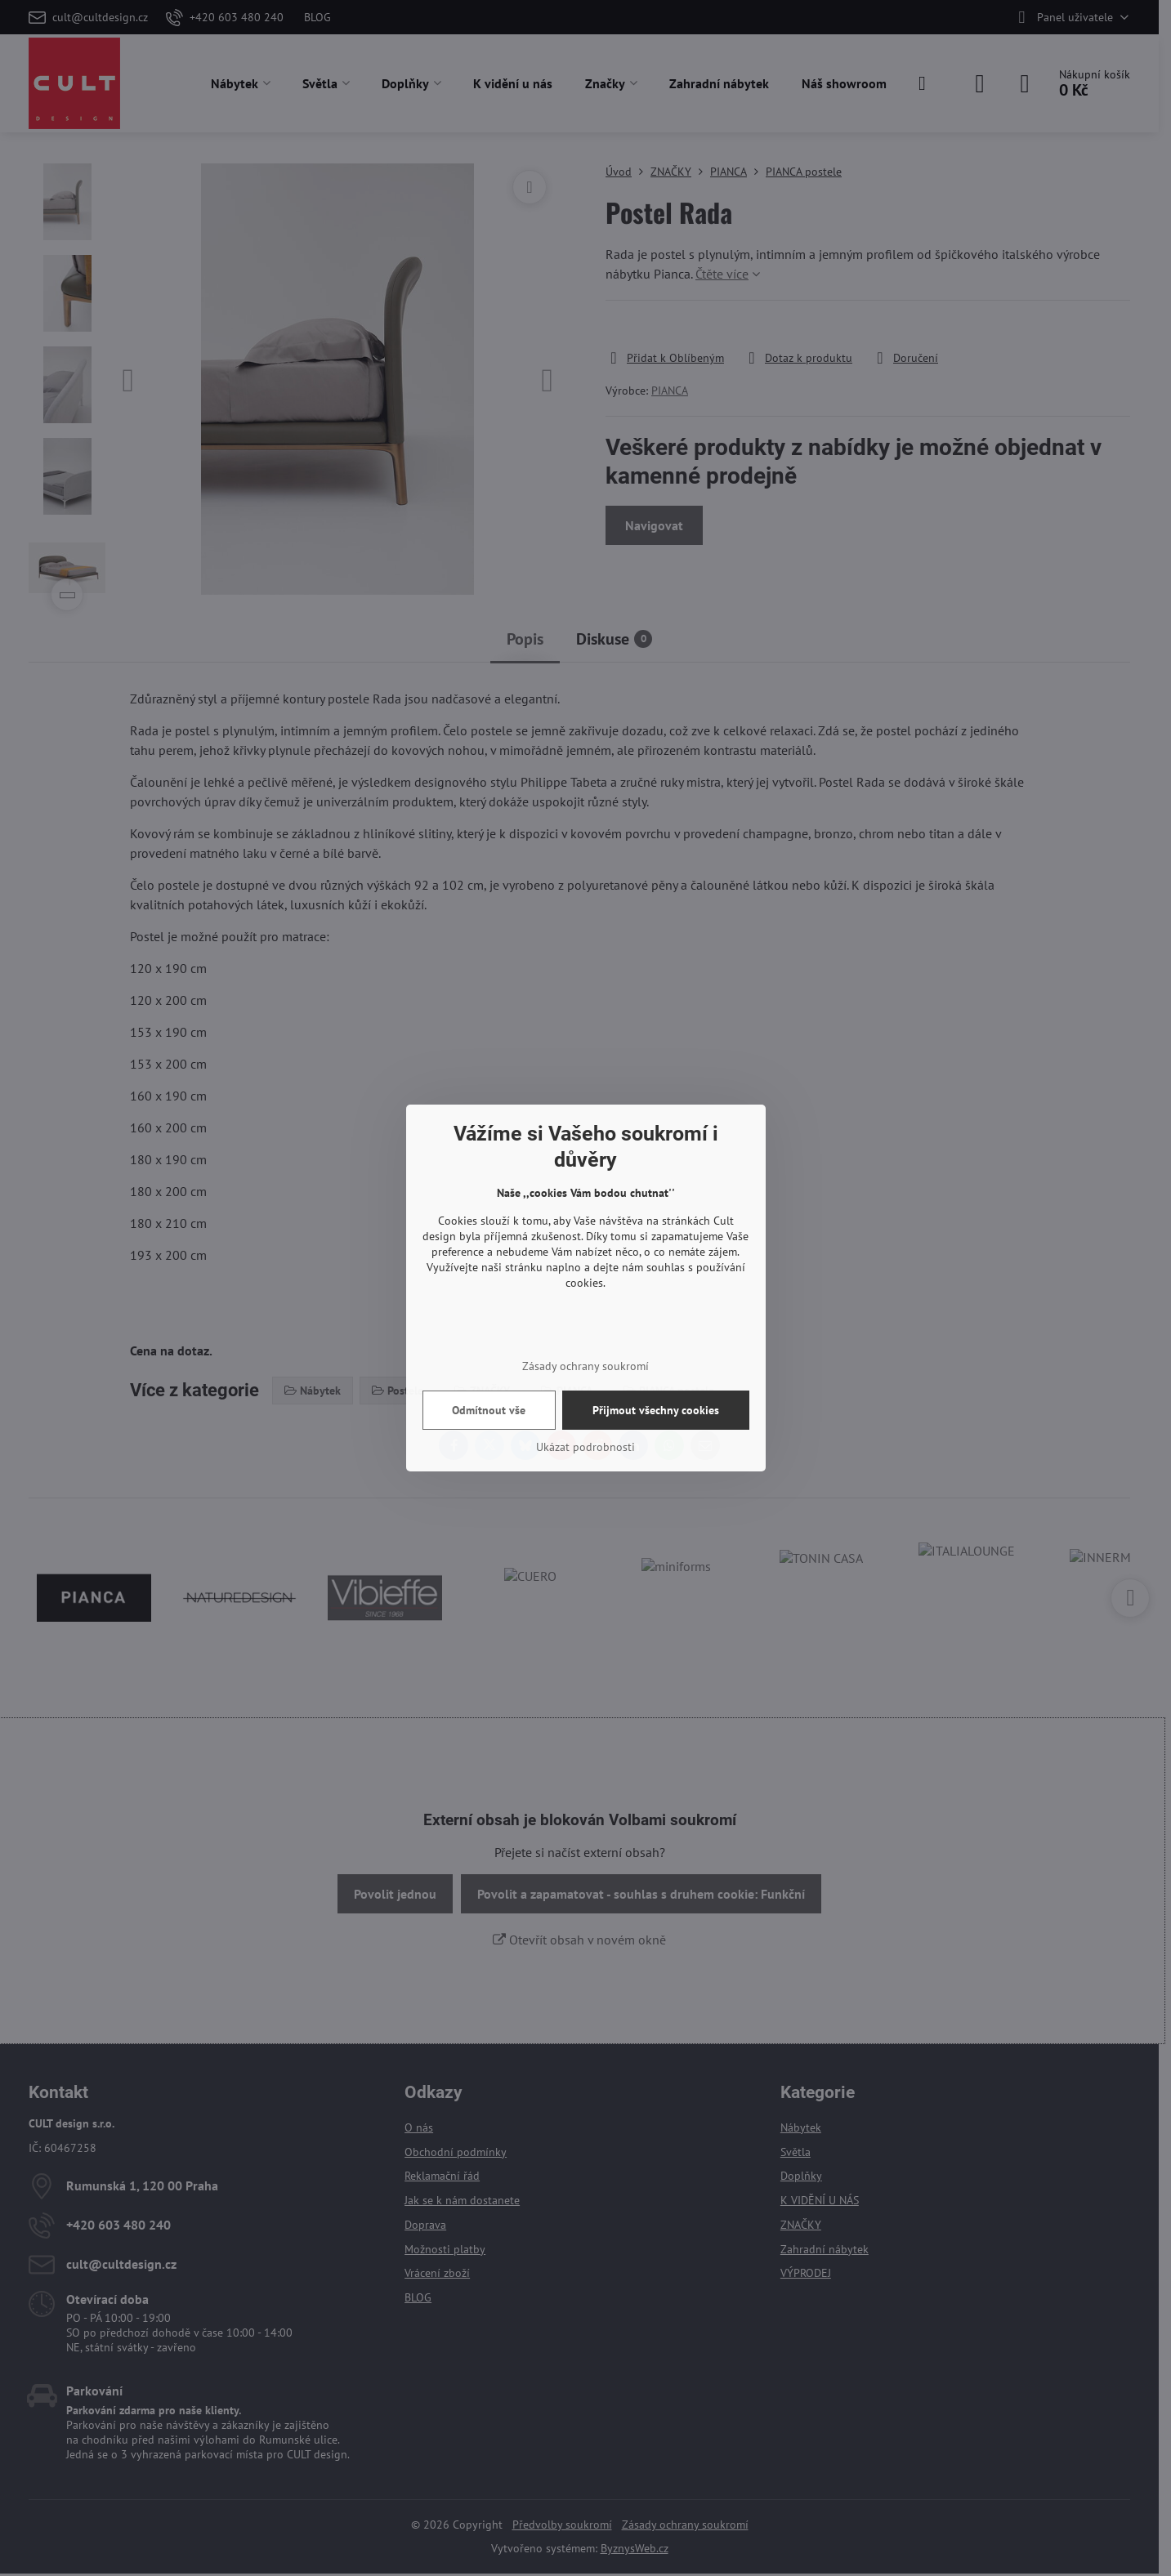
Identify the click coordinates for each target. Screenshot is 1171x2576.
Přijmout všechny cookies (655, 1410)
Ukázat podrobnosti (585, 1447)
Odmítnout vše (488, 1410)
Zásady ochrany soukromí (585, 1366)
